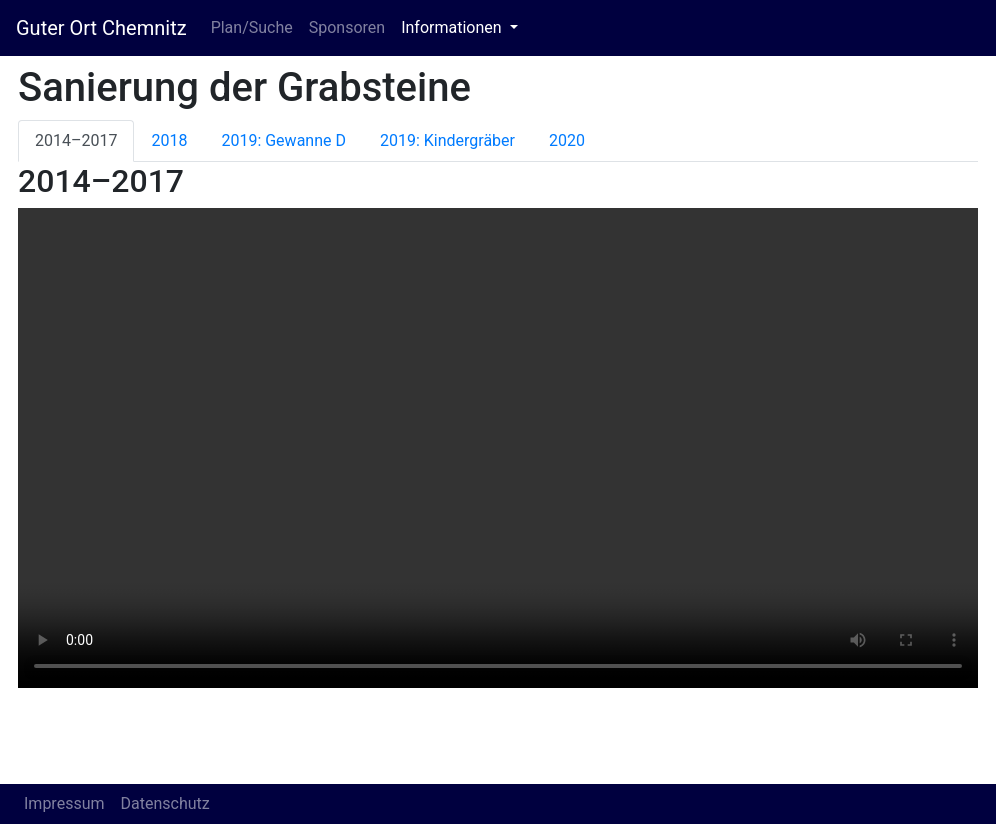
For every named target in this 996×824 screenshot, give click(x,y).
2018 (169, 140)
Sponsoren (347, 27)
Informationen (453, 27)
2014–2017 (76, 140)
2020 (567, 140)
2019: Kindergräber (447, 140)
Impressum (64, 803)
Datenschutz (165, 803)
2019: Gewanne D (283, 140)
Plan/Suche (252, 27)
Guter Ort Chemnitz (101, 28)
